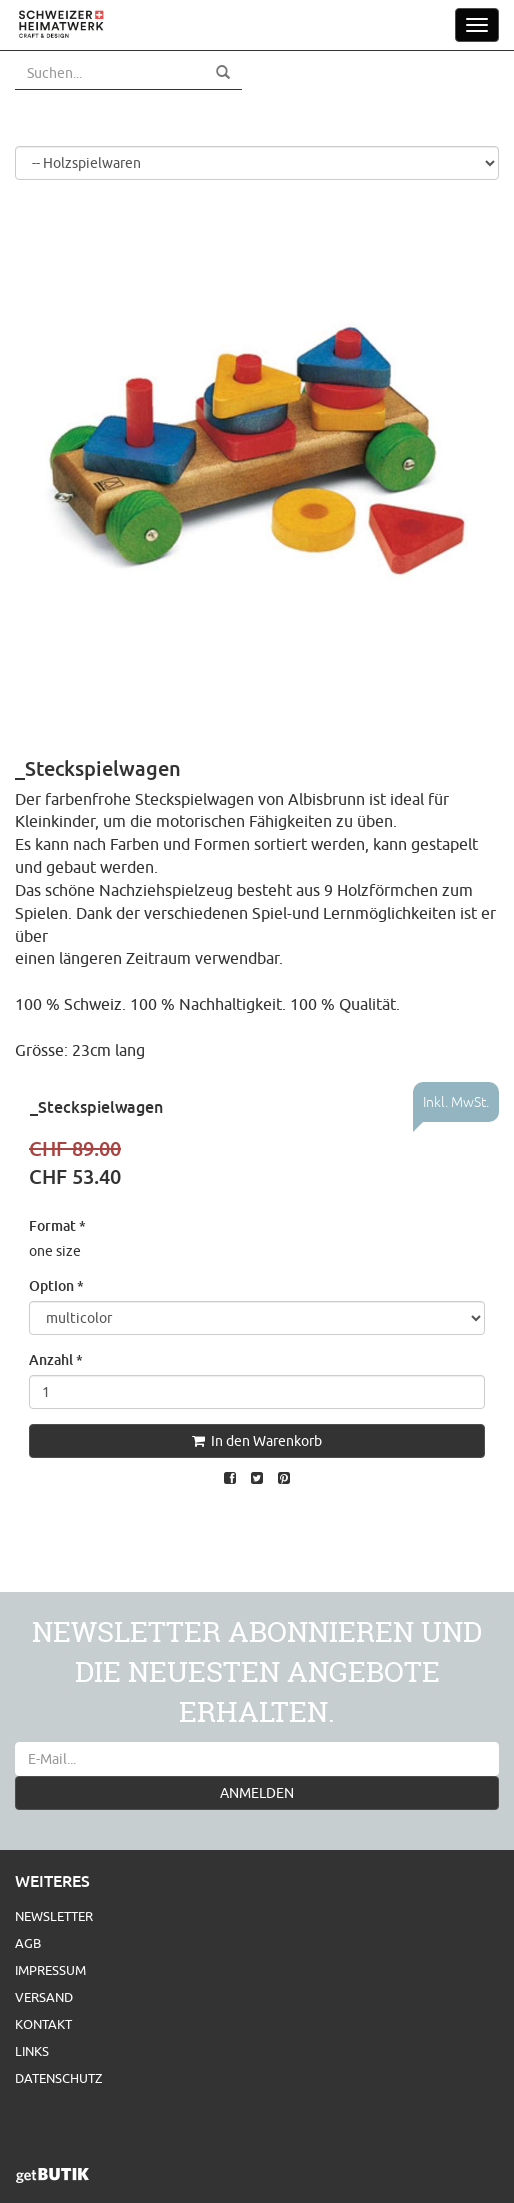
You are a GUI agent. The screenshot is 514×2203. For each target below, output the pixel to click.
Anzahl (56, 1359)
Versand (44, 1997)
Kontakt (43, 2024)
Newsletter (54, 1916)
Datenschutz (58, 2078)
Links (32, 2051)
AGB (28, 1943)
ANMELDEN (257, 1793)
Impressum (50, 1970)
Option (56, 1285)
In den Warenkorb (257, 1441)
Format (57, 1225)
